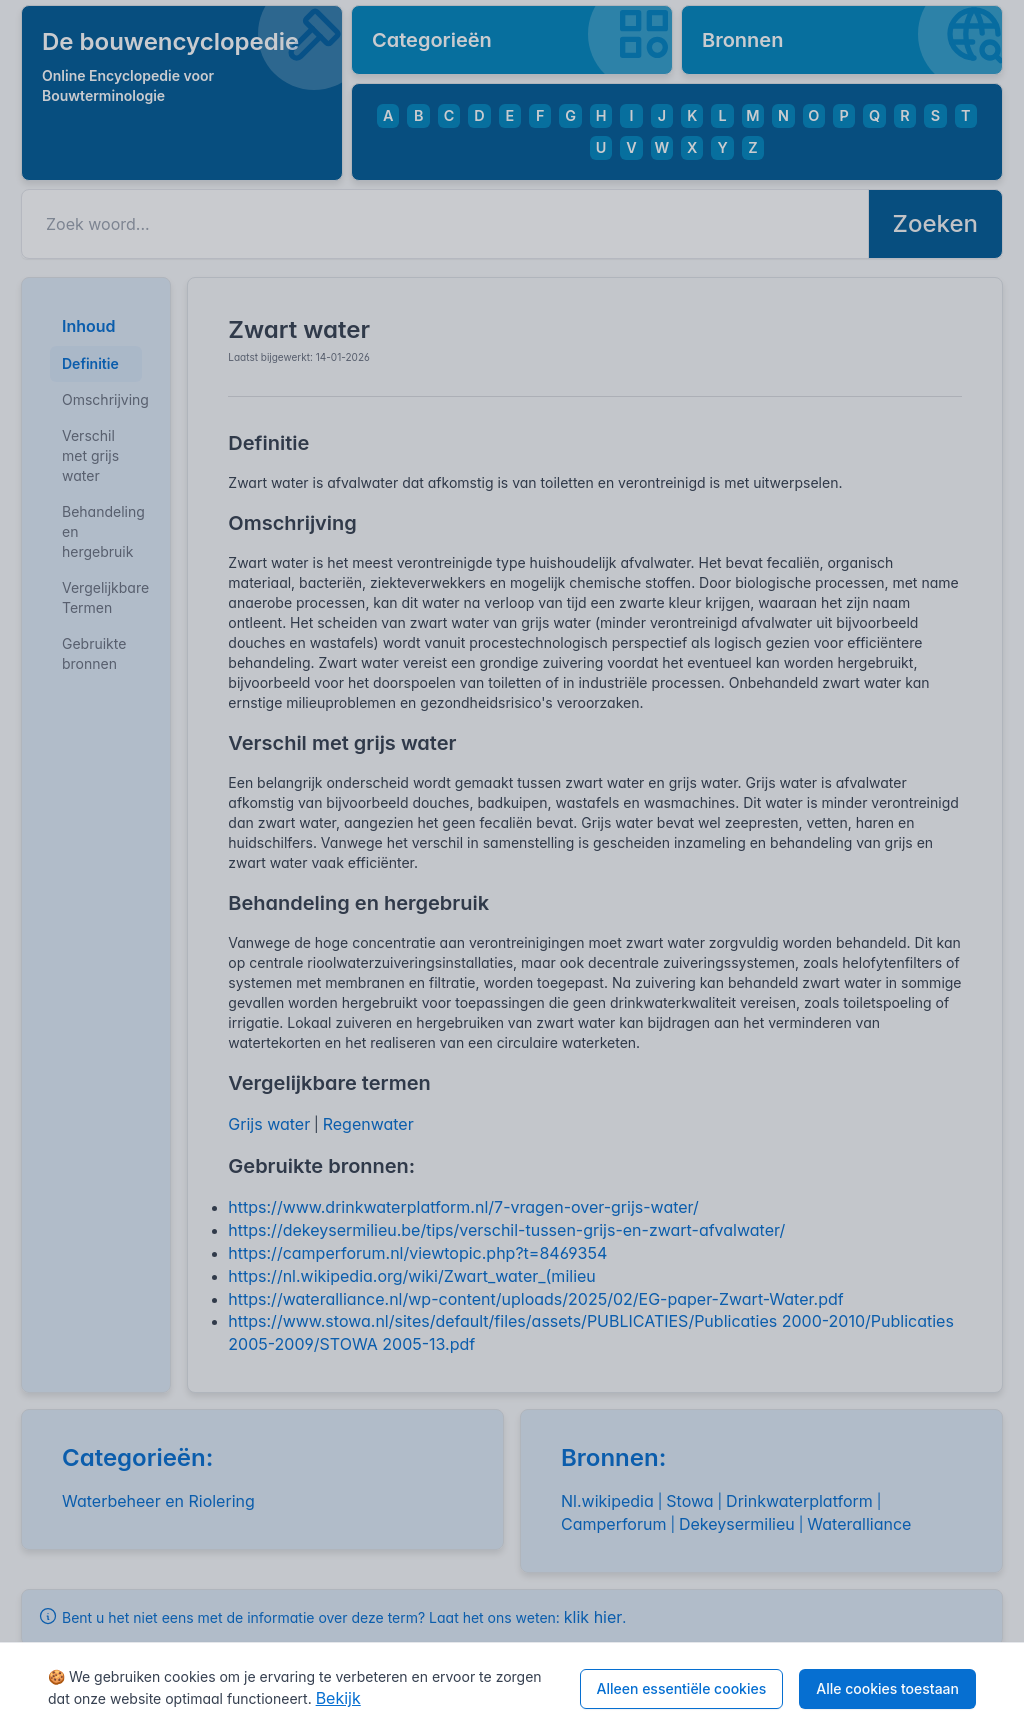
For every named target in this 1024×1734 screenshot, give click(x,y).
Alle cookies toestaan (887, 1688)
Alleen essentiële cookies (682, 1688)
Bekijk (338, 1698)
